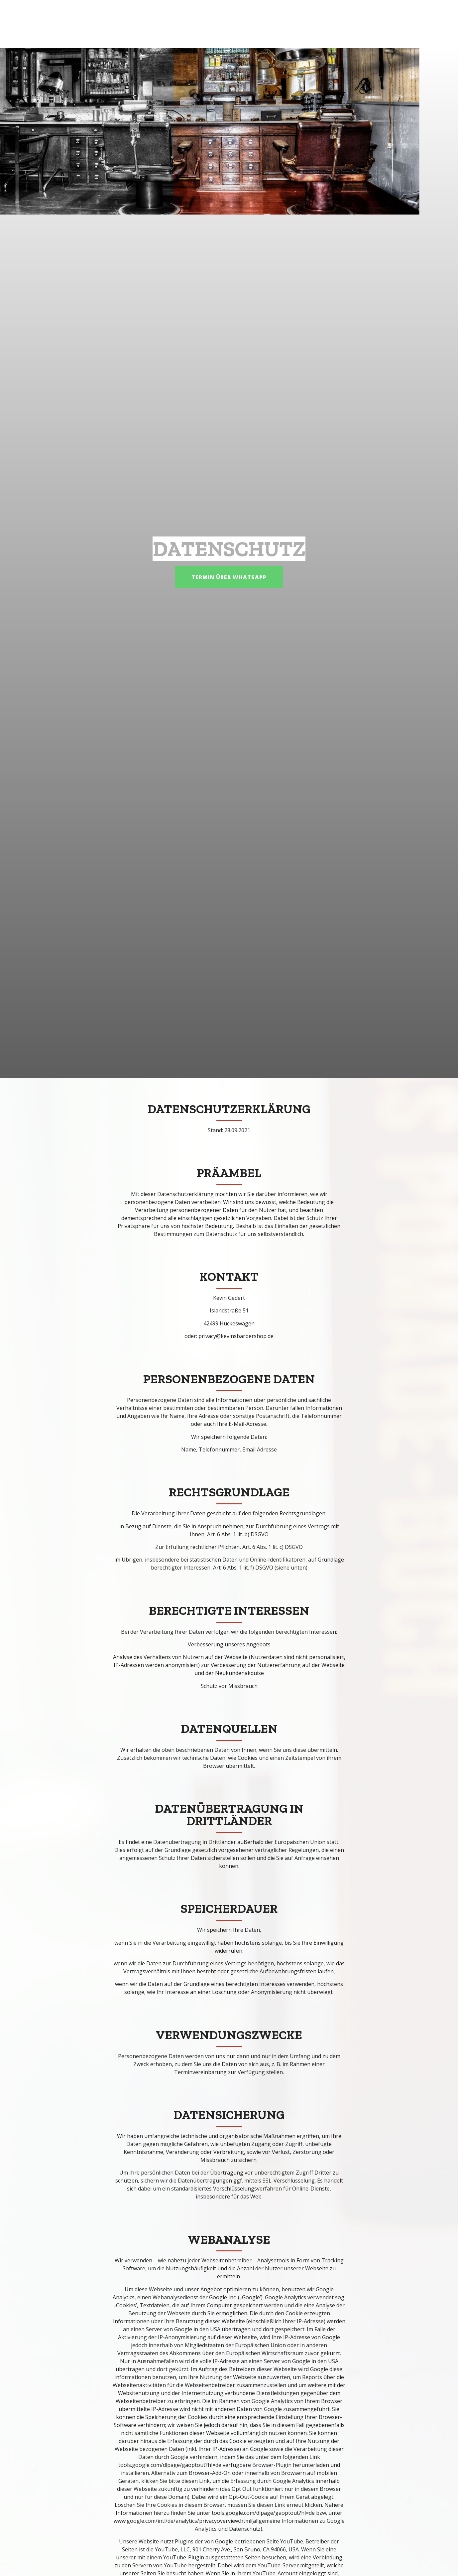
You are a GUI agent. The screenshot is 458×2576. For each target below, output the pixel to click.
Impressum (426, 23)
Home (298, 23)
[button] (211, 577)
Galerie (331, 23)
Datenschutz (376, 23)
